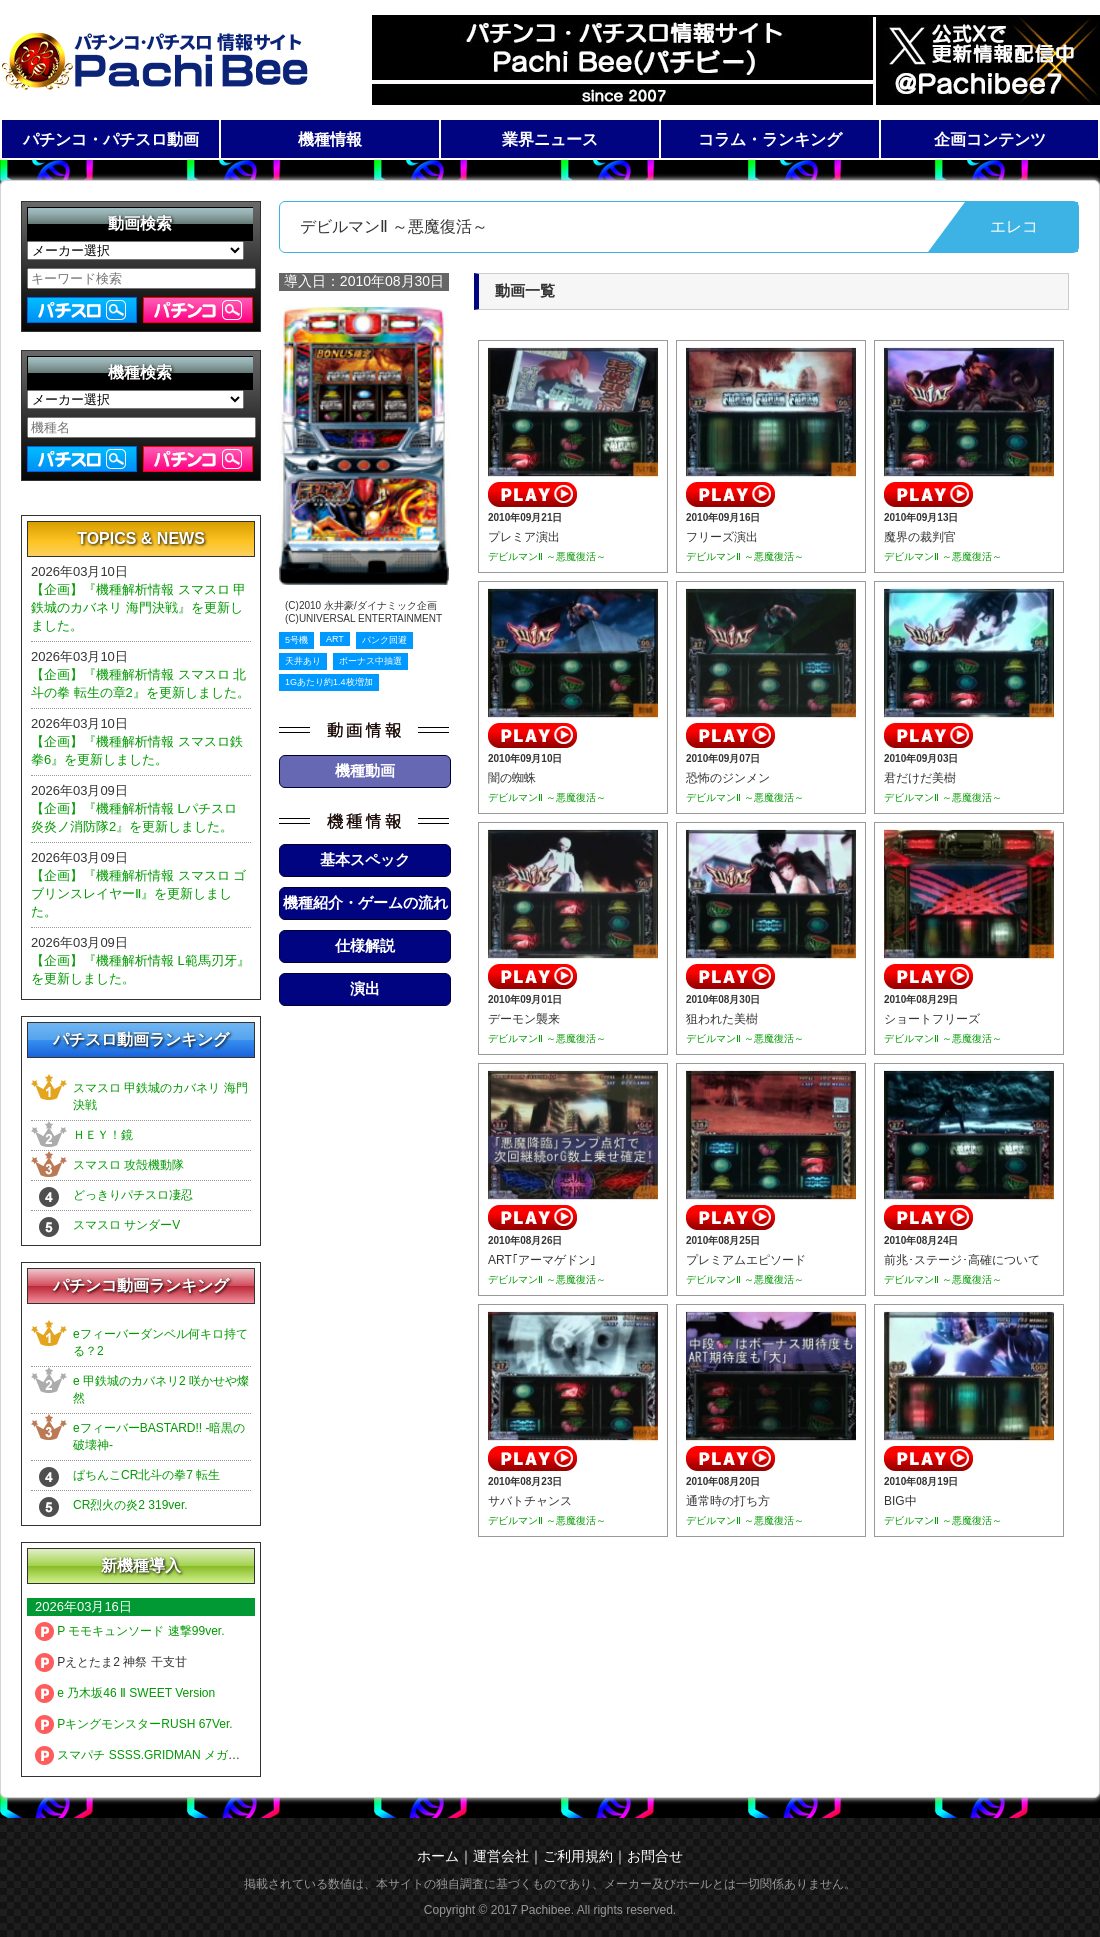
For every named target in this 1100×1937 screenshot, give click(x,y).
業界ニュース (550, 139)
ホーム (438, 1856)
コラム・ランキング (770, 139)
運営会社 (501, 1856)
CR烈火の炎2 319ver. (130, 1505)
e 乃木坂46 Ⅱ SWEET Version (125, 1693)
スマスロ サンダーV (126, 1225)
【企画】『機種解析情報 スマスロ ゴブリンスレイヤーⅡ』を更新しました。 (138, 893)
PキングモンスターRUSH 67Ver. (134, 1724)
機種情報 (330, 139)
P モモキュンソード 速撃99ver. (129, 1631)
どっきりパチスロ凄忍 (133, 1195)
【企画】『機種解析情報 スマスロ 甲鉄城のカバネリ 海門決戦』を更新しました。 (138, 607)
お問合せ (655, 1856)
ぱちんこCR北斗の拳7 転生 (146, 1475)
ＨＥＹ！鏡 (103, 1135)
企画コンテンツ (990, 139)
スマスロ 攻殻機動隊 (128, 1165)
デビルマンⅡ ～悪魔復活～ (547, 556)
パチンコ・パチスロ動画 (111, 139)
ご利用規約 (578, 1856)
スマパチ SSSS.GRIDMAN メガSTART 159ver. (172, 1755)
